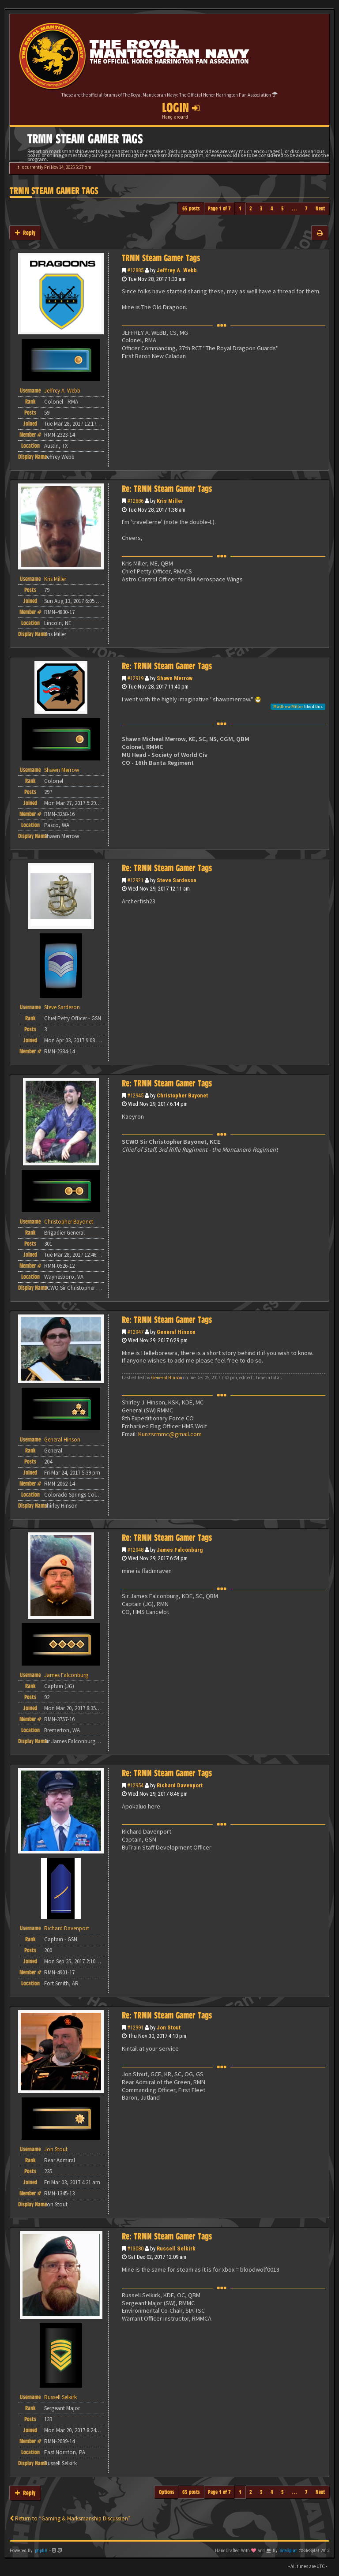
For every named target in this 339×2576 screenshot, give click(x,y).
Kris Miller (170, 501)
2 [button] (250, 208)
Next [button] (320, 208)
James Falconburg (180, 1549)
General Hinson (176, 1332)
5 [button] (282, 208)
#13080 (135, 2248)
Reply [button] (25, 232)
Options (166, 2492)
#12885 (135, 270)
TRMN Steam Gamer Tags (54, 190)
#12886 (135, 501)
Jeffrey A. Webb (177, 270)
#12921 (135, 880)
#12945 (135, 1095)
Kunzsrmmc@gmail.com (170, 1434)
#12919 (135, 678)
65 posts (191, 208)
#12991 (135, 2027)
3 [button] (261, 208)
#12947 (135, 1332)
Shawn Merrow (174, 678)
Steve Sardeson (176, 880)
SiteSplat (288, 2551)
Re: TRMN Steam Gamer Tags (167, 488)
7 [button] (306, 208)
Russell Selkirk (176, 2248)
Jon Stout (169, 2027)
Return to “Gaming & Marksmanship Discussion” (70, 2518)
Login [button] (181, 107)
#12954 (135, 1785)
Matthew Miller (288, 706)
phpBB (41, 2551)
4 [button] (272, 208)
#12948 (135, 1549)
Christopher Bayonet (182, 1095)
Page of (219, 208)
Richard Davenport (180, 1785)
